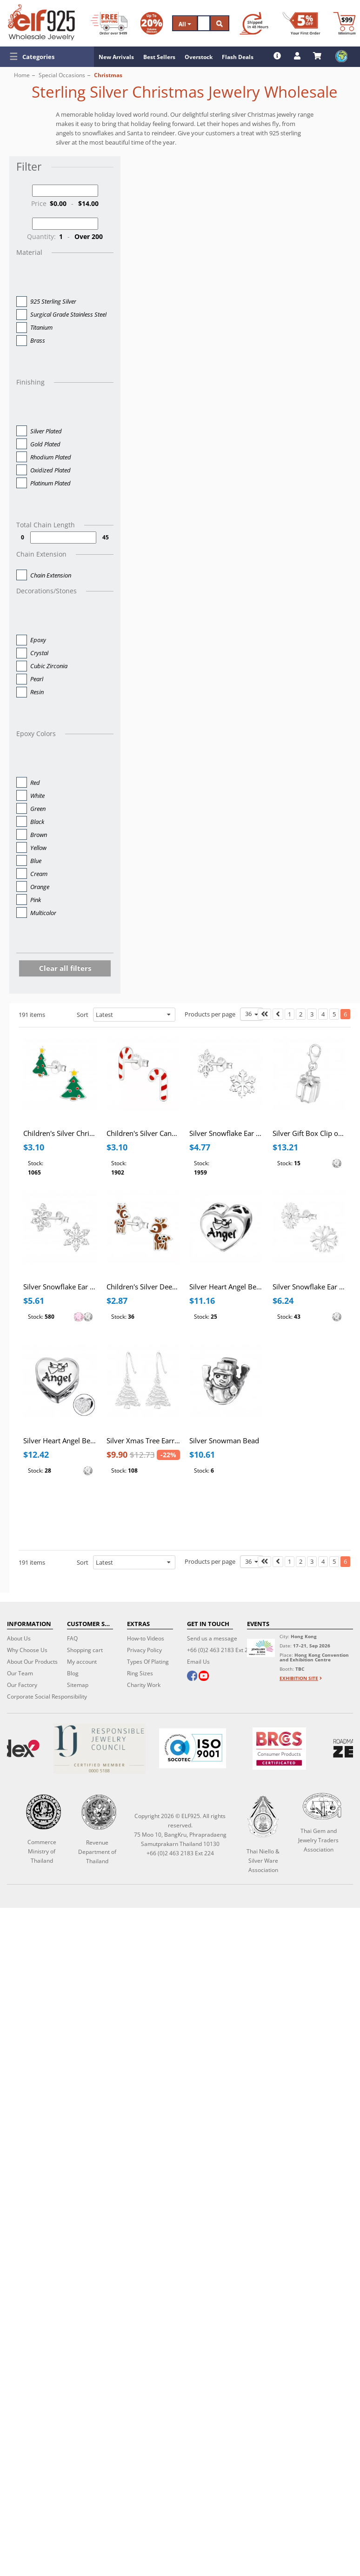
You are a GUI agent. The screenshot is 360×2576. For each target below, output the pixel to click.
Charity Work (143, 1685)
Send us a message (212, 1638)
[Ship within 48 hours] (253, 23)
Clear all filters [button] (65, 968)
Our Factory (22, 1685)
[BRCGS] (279, 1748)
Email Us (198, 1662)
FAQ (72, 1638)
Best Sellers (159, 57)
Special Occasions (62, 75)
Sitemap (77, 1685)
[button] (47, 56)
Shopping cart (85, 1650)
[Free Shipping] (109, 23)
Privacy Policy (144, 1650)
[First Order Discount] (301, 23)
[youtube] (204, 1677)
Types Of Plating (148, 1662)
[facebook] (192, 1677)
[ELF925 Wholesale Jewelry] (41, 22)
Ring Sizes (140, 1673)
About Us (19, 1638)
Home (22, 75)
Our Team (20, 1673)
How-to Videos (145, 1638)
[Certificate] (99, 1748)
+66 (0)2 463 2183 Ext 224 (220, 1650)
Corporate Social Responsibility (47, 1696)
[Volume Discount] (151, 23)
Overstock (199, 57)
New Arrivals (116, 57)
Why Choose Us (27, 1650)
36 (251, 1013)
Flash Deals (237, 57)
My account (82, 1662)
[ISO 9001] (192, 1748)
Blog (73, 1673)
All (185, 24)
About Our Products (32, 1662)
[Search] (203, 23)
